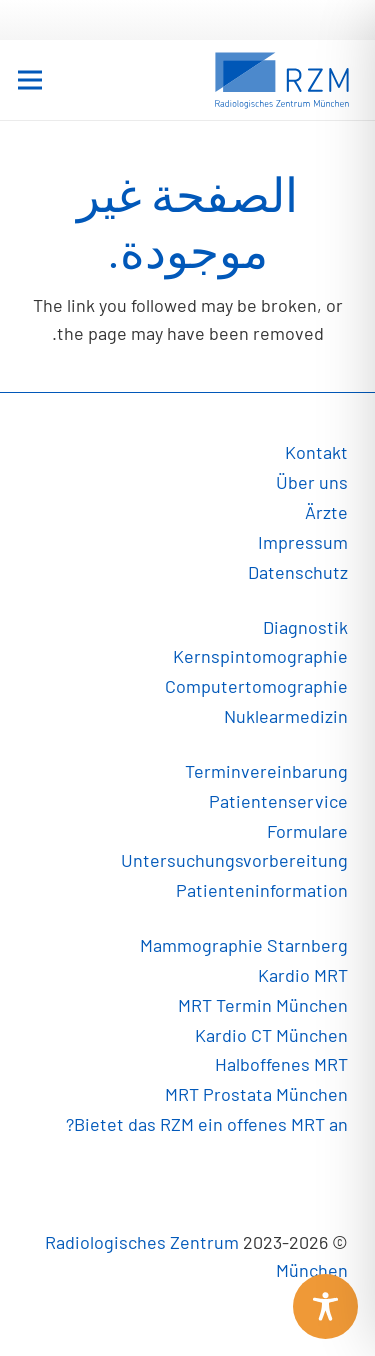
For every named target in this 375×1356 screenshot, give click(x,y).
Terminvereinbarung (266, 771)
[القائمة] (30, 80)
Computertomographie (256, 686)
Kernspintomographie (260, 656)
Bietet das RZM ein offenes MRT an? (207, 1124)
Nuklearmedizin (286, 716)
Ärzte (326, 512)
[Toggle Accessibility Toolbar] (325, 1306)
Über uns (312, 482)
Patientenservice (278, 801)
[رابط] (282, 80)
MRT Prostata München (256, 1094)
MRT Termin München (263, 1005)
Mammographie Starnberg (244, 945)
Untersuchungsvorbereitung (234, 860)
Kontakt (316, 452)
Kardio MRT (303, 975)
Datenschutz (298, 572)
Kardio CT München (271, 1035)
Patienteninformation (262, 890)
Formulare (307, 831)
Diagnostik (305, 627)
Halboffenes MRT (281, 1064)
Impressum (303, 542)
